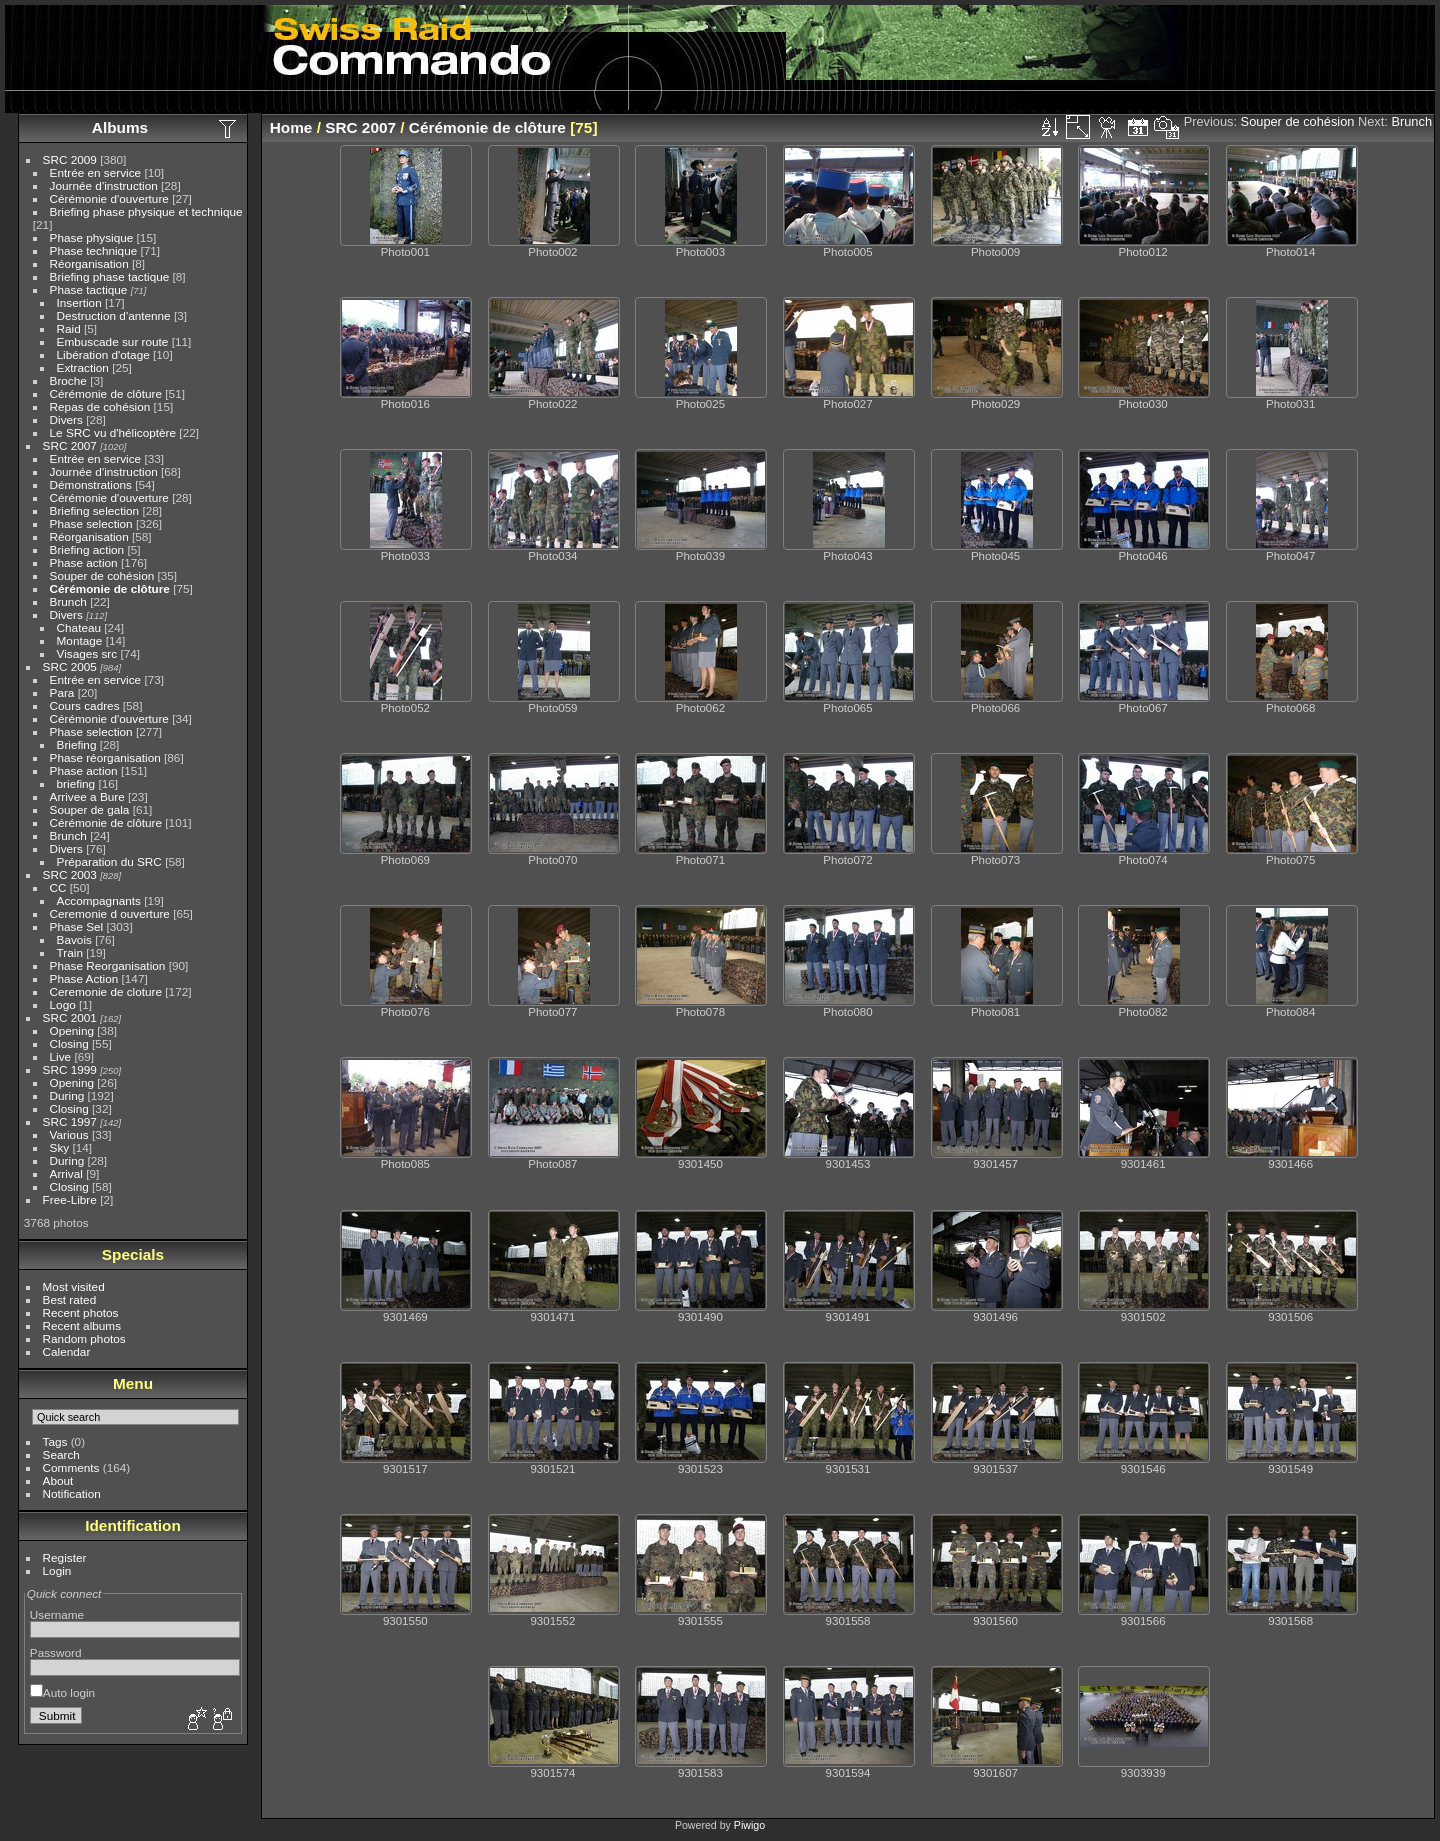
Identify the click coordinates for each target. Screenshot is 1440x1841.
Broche (68, 380)
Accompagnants (99, 900)
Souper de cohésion (102, 575)
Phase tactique (89, 289)
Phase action (84, 562)
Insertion (79, 302)
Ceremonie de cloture (106, 991)
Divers (66, 419)
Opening (72, 1030)
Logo (63, 1004)
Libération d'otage (103, 354)
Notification (72, 1493)
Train (70, 952)
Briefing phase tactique (110, 276)
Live (61, 1056)
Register (65, 1557)
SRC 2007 (70, 445)
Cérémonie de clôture (106, 393)
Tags (55, 1441)
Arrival (66, 1173)
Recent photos (81, 1312)
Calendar (67, 1351)
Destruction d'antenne (114, 315)
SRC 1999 (70, 1069)
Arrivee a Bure (87, 796)
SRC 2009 (70, 159)
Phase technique (94, 250)
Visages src (87, 653)
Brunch (68, 601)
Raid (69, 328)
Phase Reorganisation (108, 965)
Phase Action (84, 978)
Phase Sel (77, 926)
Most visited (74, 1286)
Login (57, 1570)
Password (56, 1652)
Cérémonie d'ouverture (109, 198)
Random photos (84, 1338)
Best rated (70, 1299)
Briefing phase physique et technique (146, 211)
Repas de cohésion (100, 406)
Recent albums (82, 1325)
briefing (76, 783)
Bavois (74, 939)
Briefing (77, 744)
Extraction (83, 367)
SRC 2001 (70, 1017)
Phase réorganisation (105, 757)
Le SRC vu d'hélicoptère (113, 432)
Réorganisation (89, 263)
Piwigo (749, 1825)
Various (69, 1134)
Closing (69, 1043)
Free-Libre (70, 1199)
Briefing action (87, 549)
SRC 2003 (70, 874)
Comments (71, 1467)
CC (58, 887)
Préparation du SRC (109, 861)
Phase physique (92, 237)
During (67, 1095)
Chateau (79, 627)
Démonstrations (91, 484)
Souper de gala (90, 809)
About (58, 1480)
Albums (120, 127)
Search (61, 1454)
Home (291, 127)
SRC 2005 (70, 666)
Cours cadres (85, 705)
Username (57, 1614)
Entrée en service (96, 172)
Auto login (62, 1692)
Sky (60, 1147)
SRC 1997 (70, 1121)
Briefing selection (95, 510)
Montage (80, 640)
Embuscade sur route (113, 341)
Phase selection (91, 523)
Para (62, 692)
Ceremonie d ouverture (110, 913)
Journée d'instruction (104, 185)
